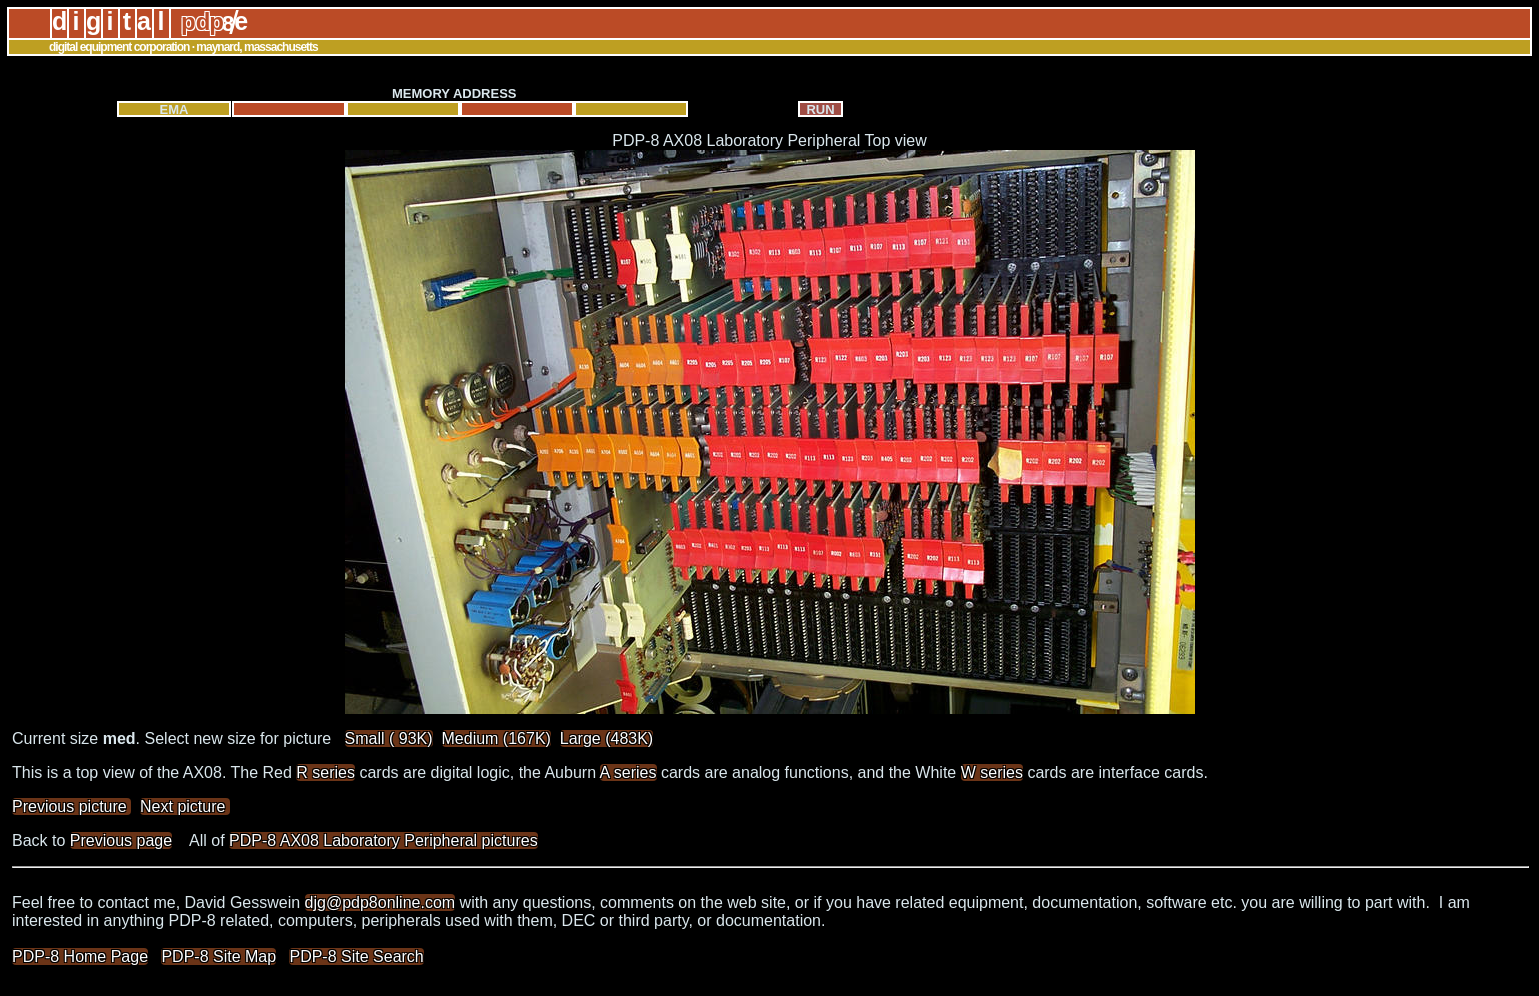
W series (992, 772)
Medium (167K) (496, 738)
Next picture (185, 806)
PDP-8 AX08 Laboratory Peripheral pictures (383, 840)
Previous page (121, 840)
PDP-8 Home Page (80, 956)
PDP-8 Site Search (356, 956)
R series (325, 772)
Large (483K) (606, 738)
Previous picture (71, 806)
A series (628, 772)
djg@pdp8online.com (380, 902)
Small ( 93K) (389, 738)
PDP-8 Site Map (218, 956)
